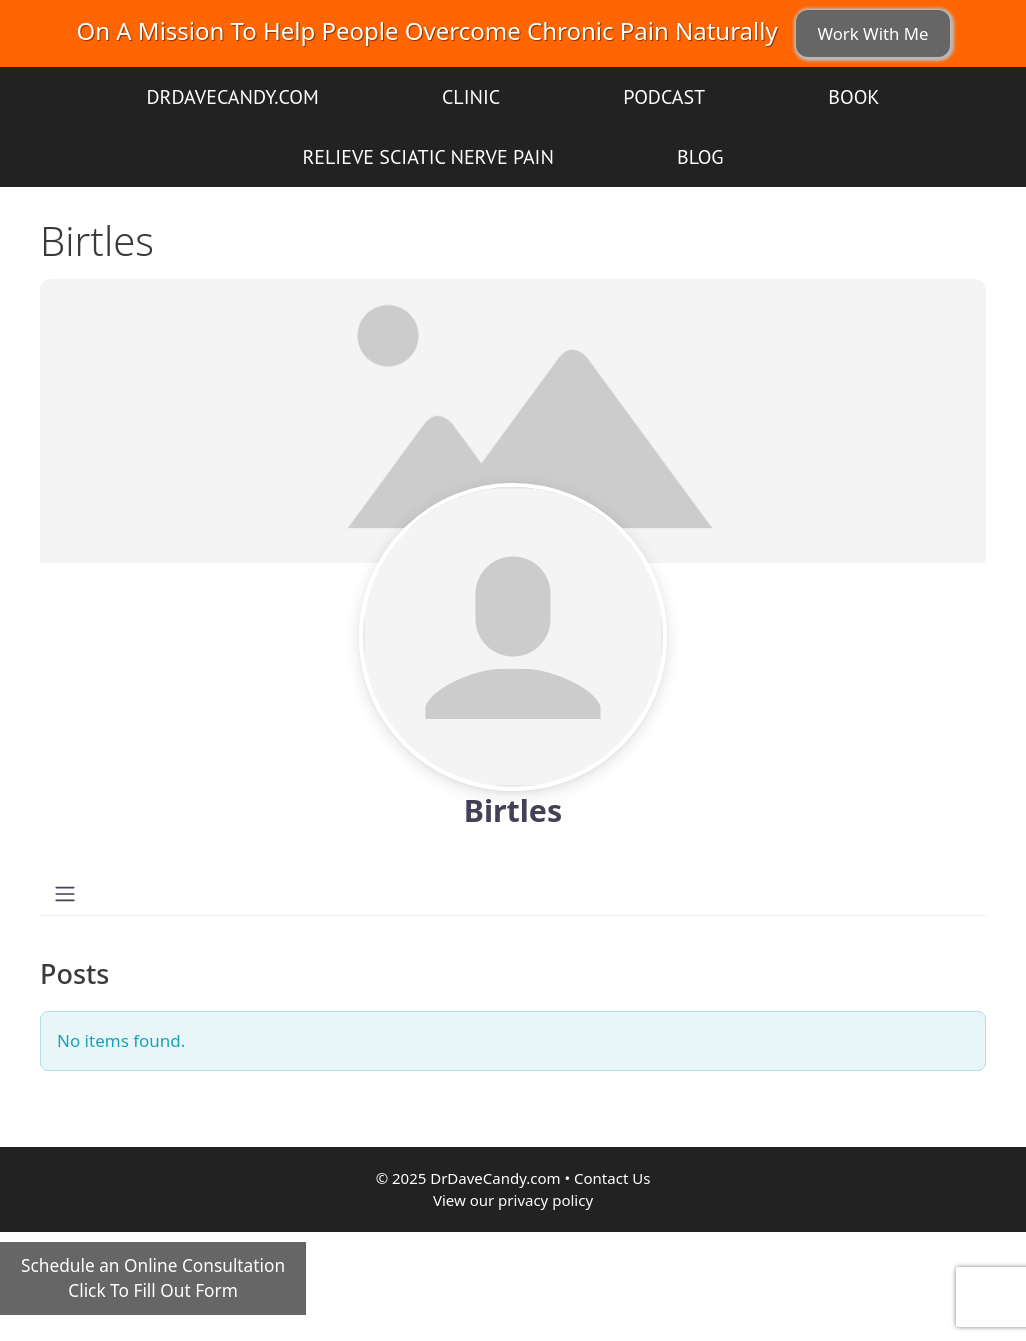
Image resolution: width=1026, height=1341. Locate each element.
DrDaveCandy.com (232, 97)
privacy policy (545, 1200)
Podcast (664, 97)
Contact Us (612, 1178)
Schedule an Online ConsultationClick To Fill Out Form (153, 1278)
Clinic (471, 97)
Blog (700, 157)
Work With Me (872, 33)
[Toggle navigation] (65, 894)
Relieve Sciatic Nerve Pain (427, 157)
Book (853, 97)
